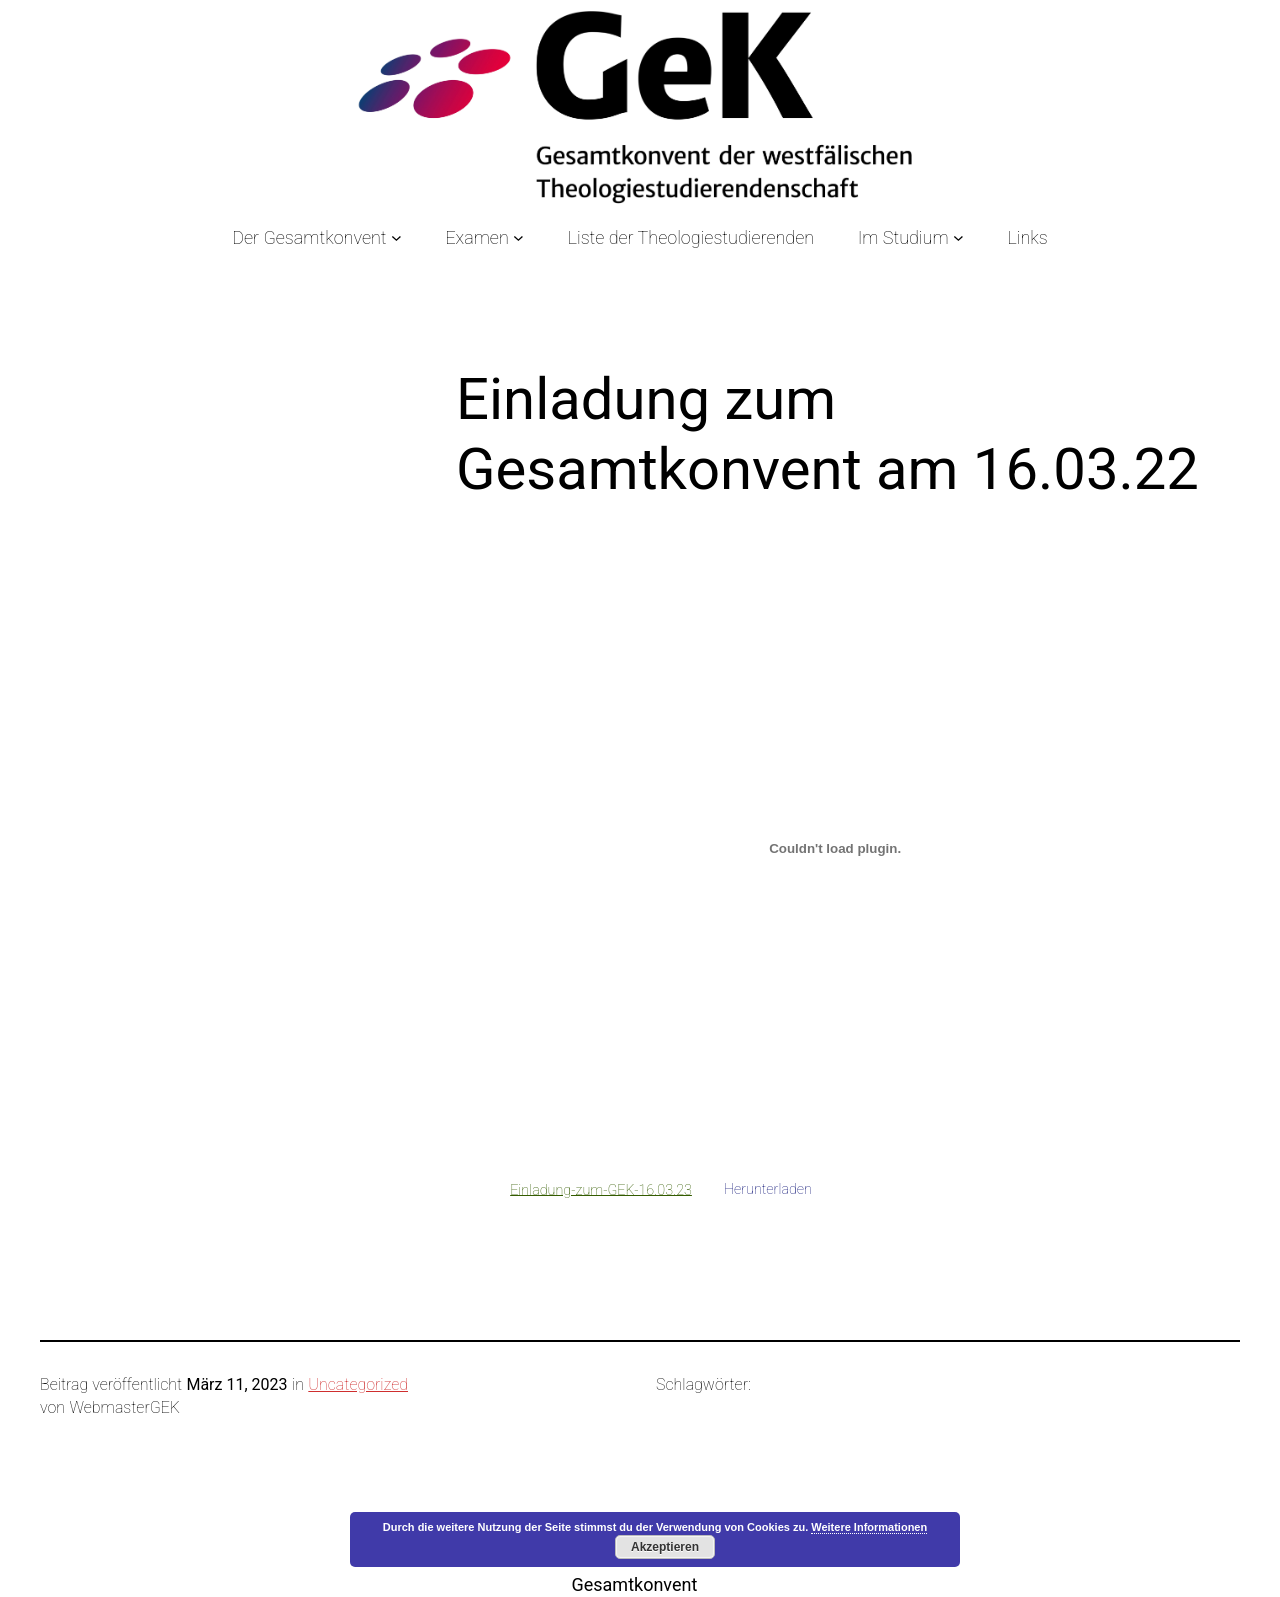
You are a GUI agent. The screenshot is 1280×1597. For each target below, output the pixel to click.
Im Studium (903, 237)
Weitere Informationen (869, 1527)
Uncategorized (358, 1384)
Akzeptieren (665, 1547)
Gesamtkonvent (634, 1584)
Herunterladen (768, 1189)
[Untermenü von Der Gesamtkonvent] (396, 237)
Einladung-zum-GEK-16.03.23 (601, 1189)
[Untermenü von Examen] (518, 237)
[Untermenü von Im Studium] (958, 237)
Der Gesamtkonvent (309, 237)
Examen (476, 237)
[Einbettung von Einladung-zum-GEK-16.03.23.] (835, 848)
